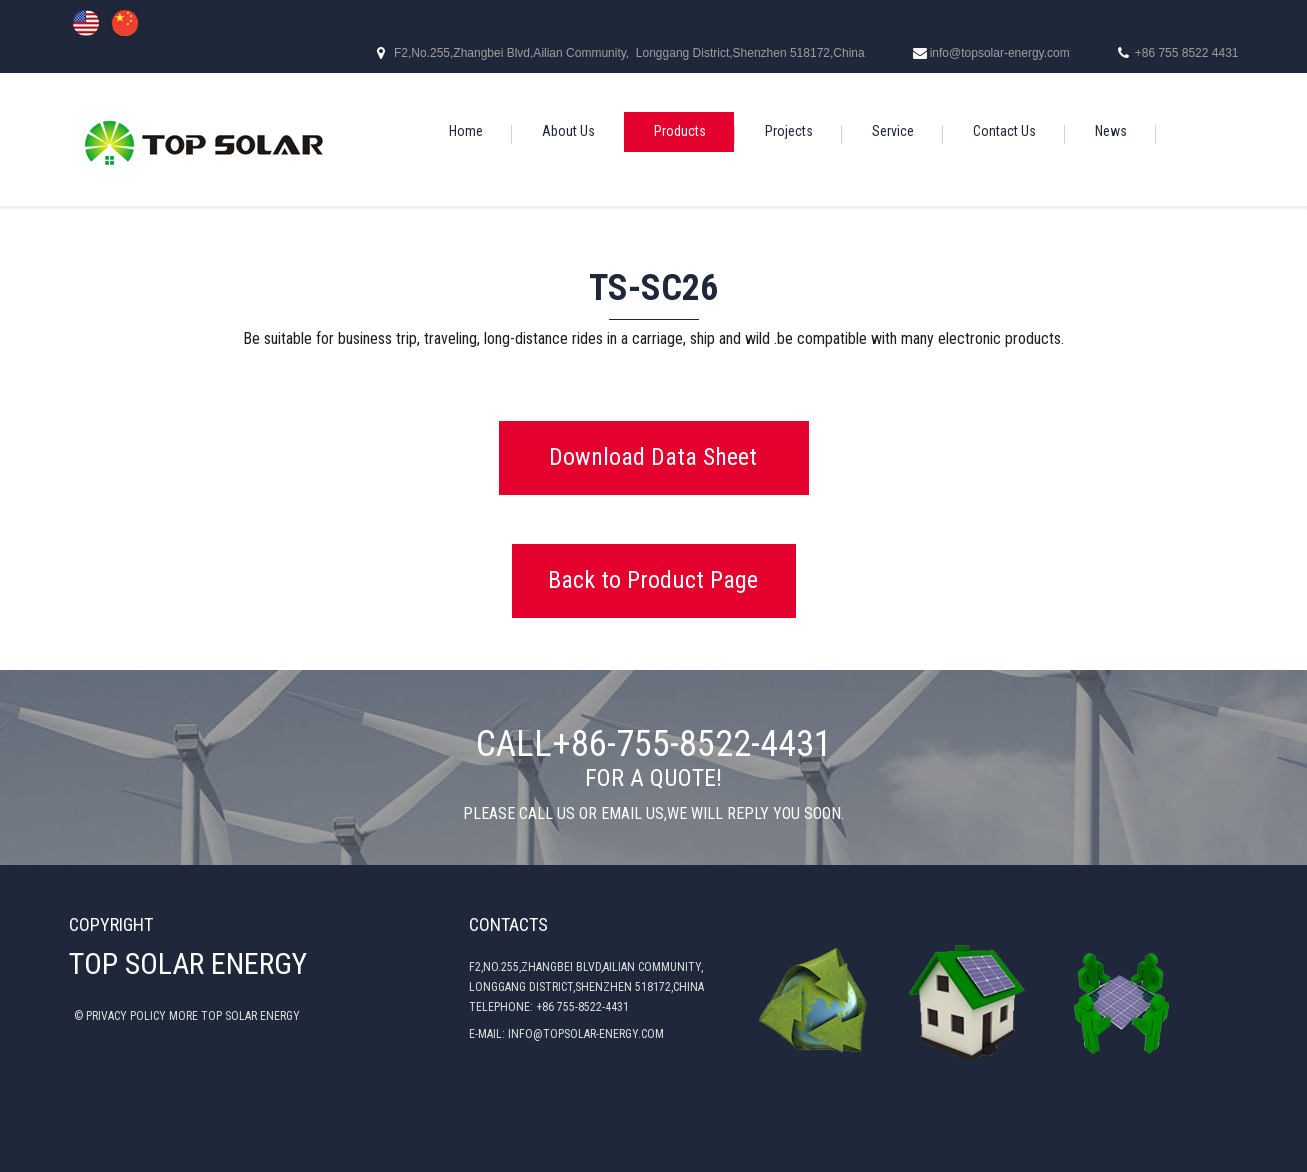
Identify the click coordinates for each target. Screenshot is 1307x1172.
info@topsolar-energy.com (1000, 53)
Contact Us (1004, 131)
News (1111, 131)
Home (466, 131)
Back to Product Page (653, 580)
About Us (568, 131)
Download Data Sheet (653, 457)
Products (680, 131)
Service (893, 131)
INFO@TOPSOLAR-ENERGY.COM (586, 1034)
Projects (789, 131)
